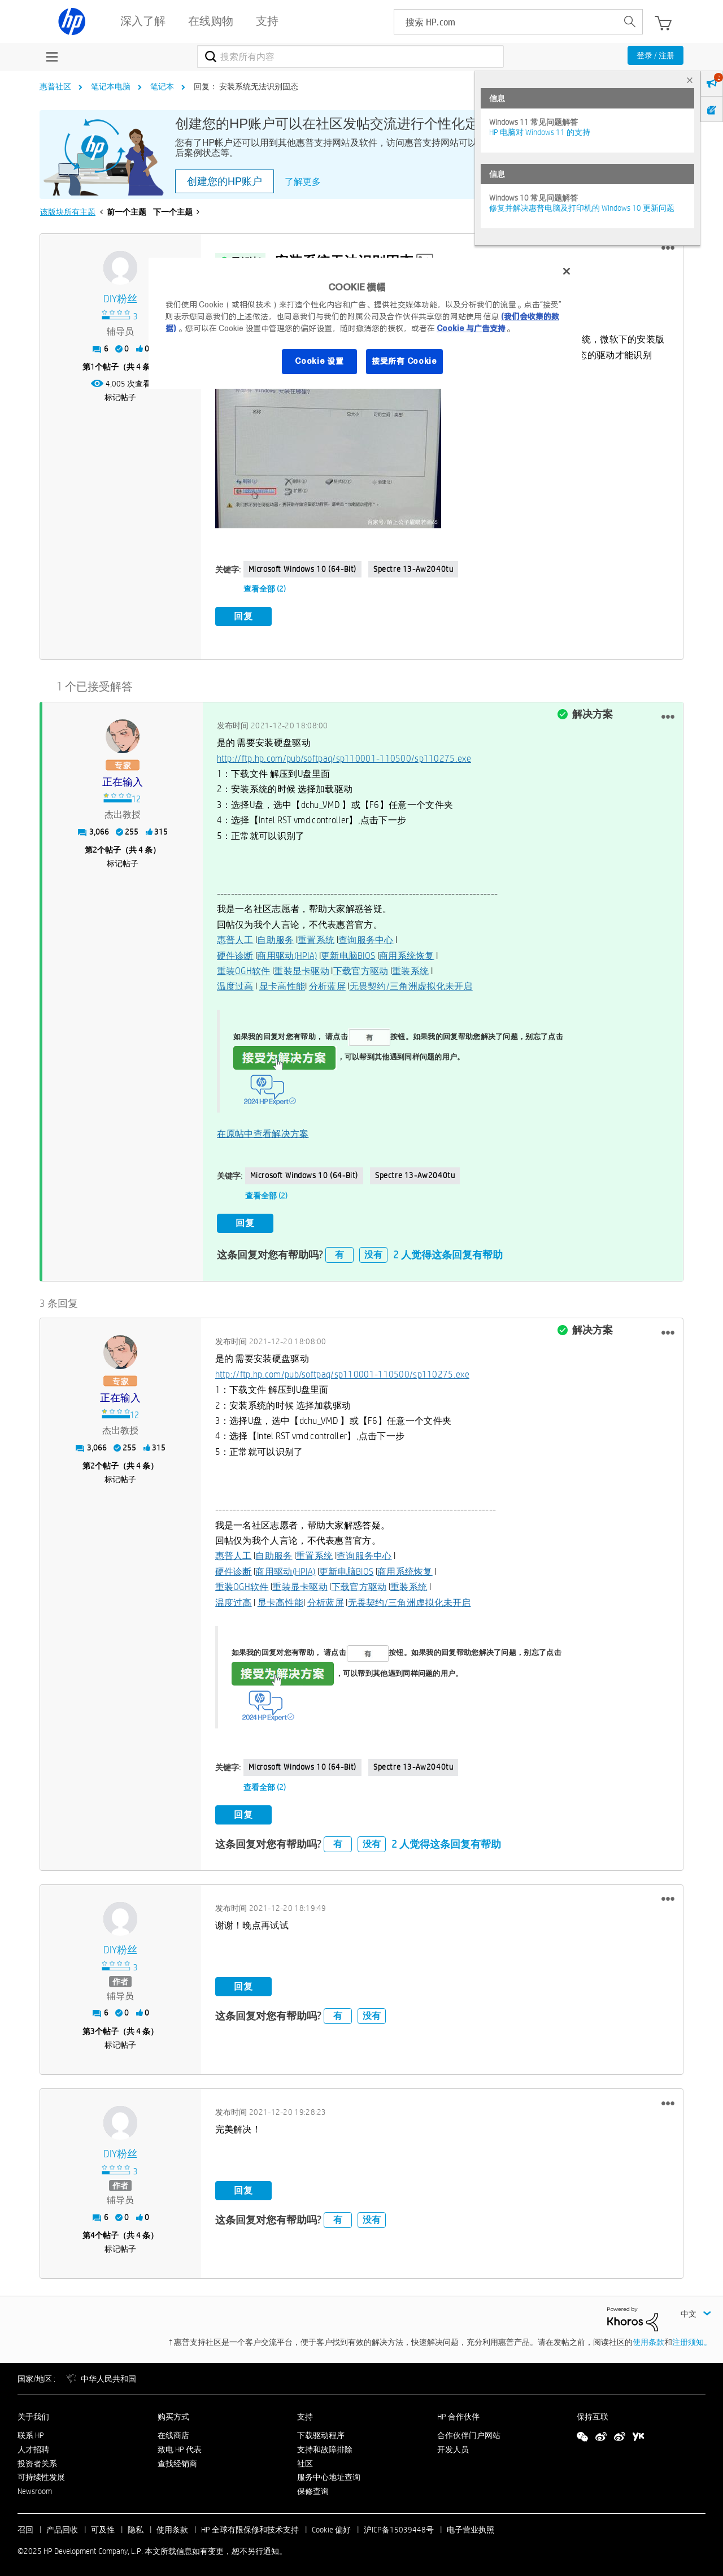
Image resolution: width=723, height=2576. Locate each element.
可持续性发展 (41, 2473)
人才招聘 (33, 2445)
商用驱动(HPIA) (287, 953)
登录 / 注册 (655, 55)
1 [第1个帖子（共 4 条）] (92, 367)
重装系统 (410, 969)
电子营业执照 (470, 2526)
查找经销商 (177, 2460)
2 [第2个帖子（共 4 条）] (95, 848)
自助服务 (275, 938)
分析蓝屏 (327, 985)
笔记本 (162, 86)
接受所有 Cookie (404, 361)
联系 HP (31, 2431)
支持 (305, 2413)
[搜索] (350, 56)
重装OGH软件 (244, 969)
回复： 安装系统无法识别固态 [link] (246, 86)
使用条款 (648, 2337)
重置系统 (316, 938)
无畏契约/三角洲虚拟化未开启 (411, 985)
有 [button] (339, 1251)
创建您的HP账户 (224, 181)
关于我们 (33, 2413)
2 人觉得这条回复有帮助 (448, 1250)
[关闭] (566, 271)
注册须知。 (692, 2337)
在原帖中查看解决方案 (263, 1131)
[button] (668, 248)
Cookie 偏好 (331, 2526)
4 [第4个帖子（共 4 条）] (92, 2231)
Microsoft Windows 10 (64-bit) (302, 569)
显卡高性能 (282, 985)
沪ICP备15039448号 (399, 2526)
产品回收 (62, 2526)
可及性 (103, 2526)
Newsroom (35, 2487)
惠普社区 (55, 86)
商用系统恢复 (406, 953)
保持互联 (592, 2413)
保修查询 (313, 2487)
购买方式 (173, 2413)
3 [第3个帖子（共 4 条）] (92, 2027)
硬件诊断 (235, 953)
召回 (25, 2526)
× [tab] (689, 79)
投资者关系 (37, 2460)
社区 (305, 2460)
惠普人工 (235, 938)
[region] (365, 323)
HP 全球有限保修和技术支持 (250, 2526)
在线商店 (173, 2431)
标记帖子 (120, 397)
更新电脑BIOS (348, 953)
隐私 (135, 2526)
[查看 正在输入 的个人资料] (122, 780)
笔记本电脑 (110, 86)
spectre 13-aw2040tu (413, 569)
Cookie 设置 (319, 361)
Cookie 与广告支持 (471, 328)
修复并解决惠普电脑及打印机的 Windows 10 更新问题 (581, 208)
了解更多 (303, 181)
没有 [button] (373, 1251)
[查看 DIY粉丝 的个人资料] (120, 299)
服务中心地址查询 (328, 2473)
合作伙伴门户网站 (468, 2431)
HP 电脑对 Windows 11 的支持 (539, 132)
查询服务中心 (366, 938)
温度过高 (235, 985)
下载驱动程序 (321, 2431)
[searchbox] (506, 22)
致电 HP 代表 (180, 2445)
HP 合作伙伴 (458, 2413)
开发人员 (453, 2445)
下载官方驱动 (361, 969)
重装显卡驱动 (301, 969)
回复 (243, 616)
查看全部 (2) (264, 589)
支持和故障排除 (324, 2445)
